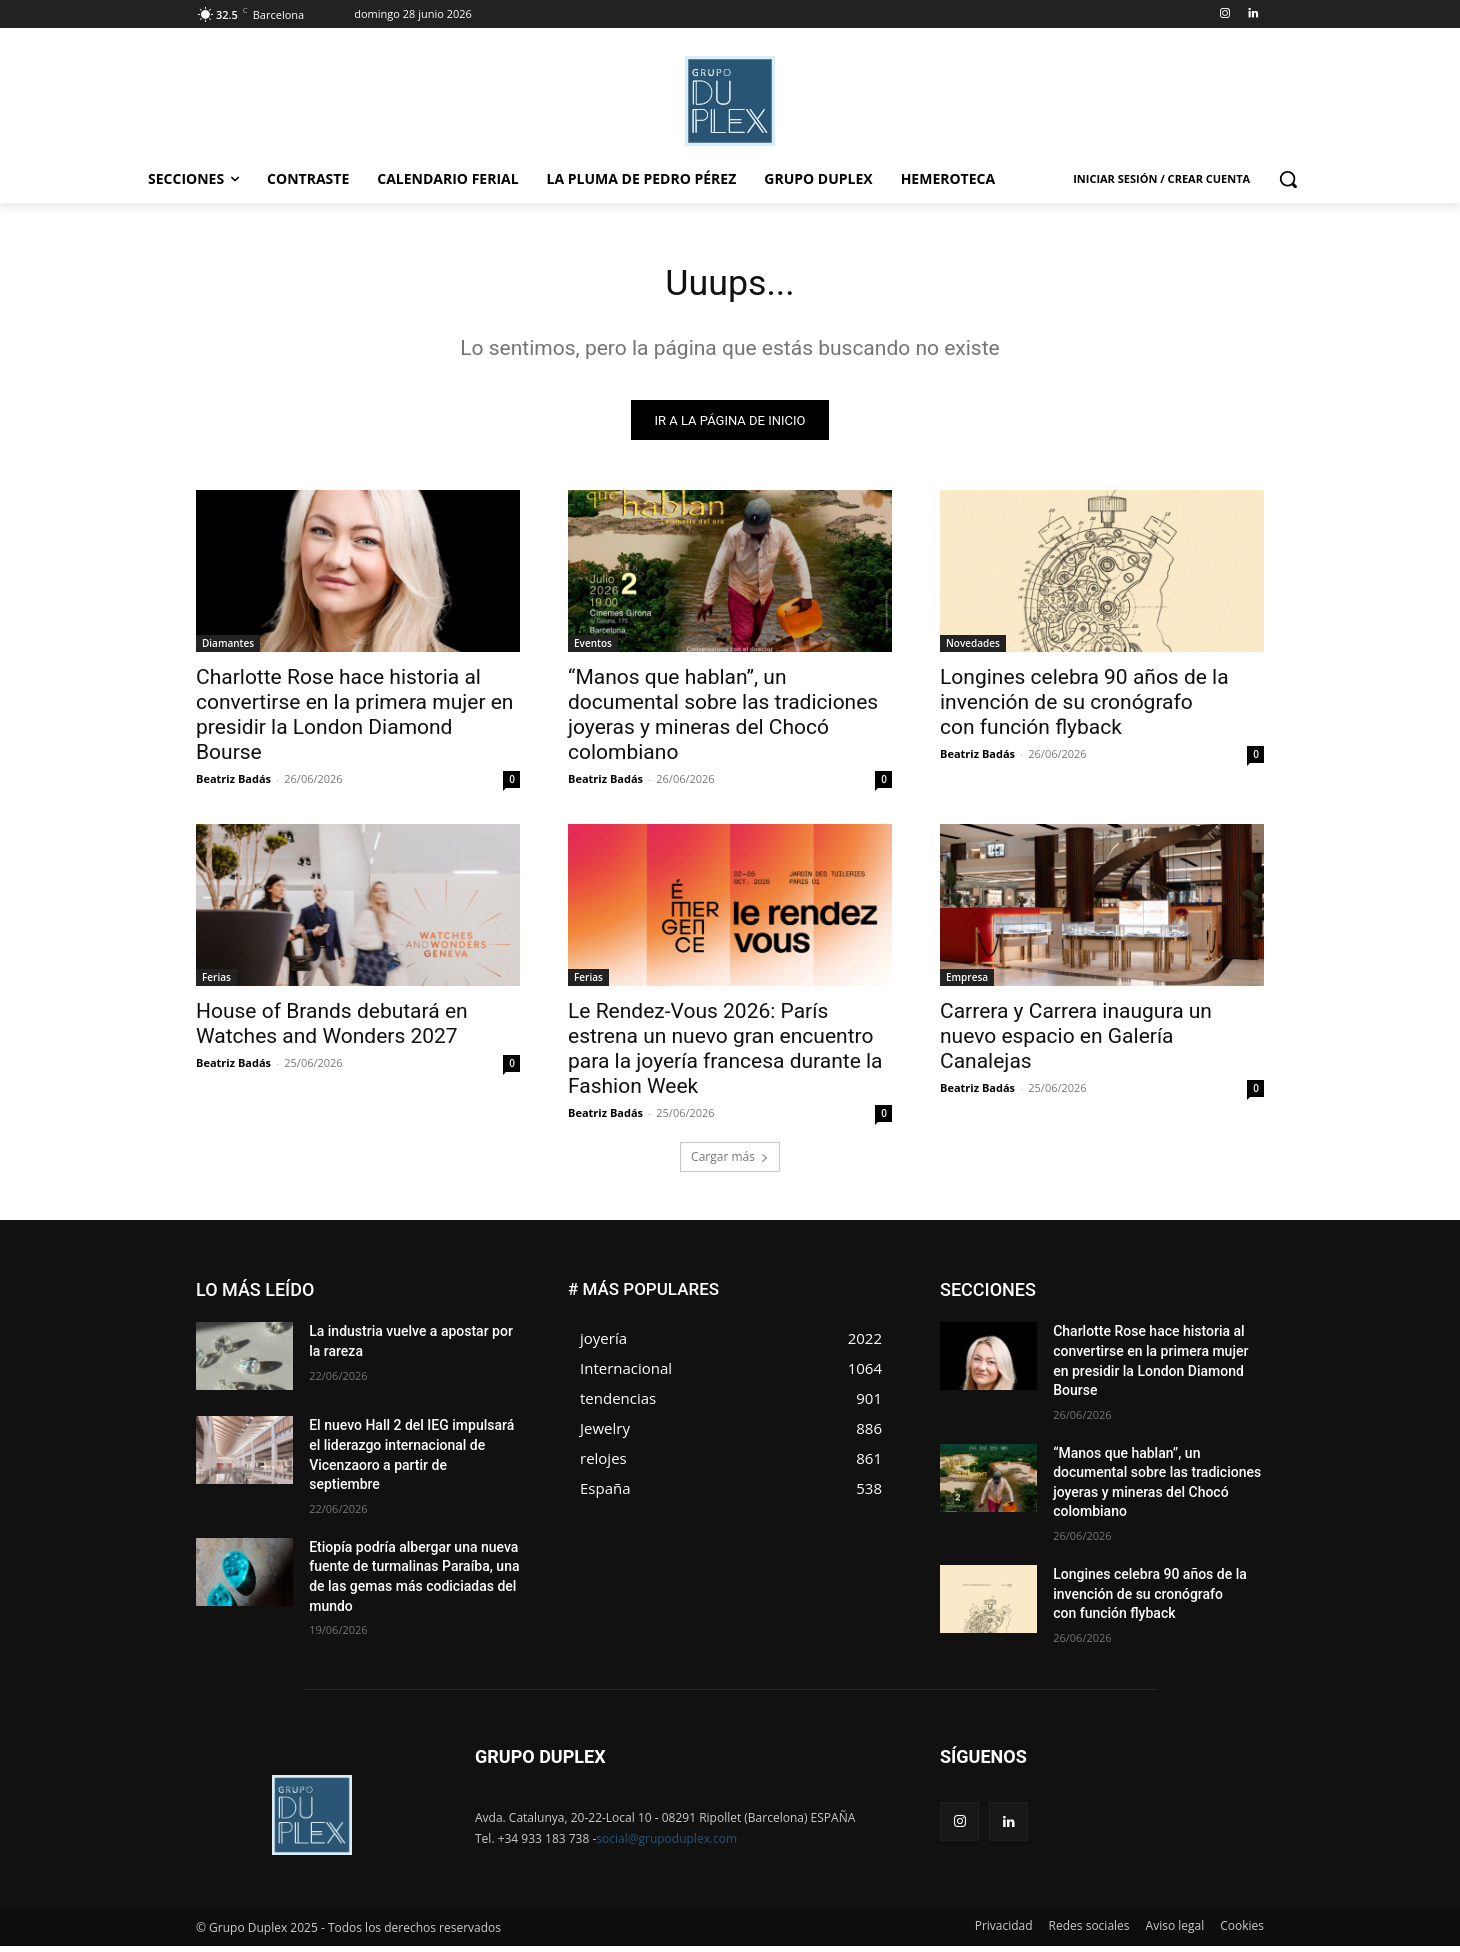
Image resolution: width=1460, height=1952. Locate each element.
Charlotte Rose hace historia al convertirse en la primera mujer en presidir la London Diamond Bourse (354, 720)
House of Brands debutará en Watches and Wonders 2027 (332, 1029)
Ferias (216, 983)
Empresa (967, 983)
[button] (1288, 179)
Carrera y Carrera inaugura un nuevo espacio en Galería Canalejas (1076, 1042)
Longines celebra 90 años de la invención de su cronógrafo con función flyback (1084, 708)
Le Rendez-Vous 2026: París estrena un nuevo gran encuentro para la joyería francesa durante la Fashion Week (725, 1054)
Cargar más (730, 1162)
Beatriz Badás (233, 784)
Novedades (973, 649)
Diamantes (228, 649)
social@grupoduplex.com (666, 1844)
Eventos (593, 649)
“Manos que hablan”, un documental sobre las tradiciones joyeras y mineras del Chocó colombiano (723, 720)
